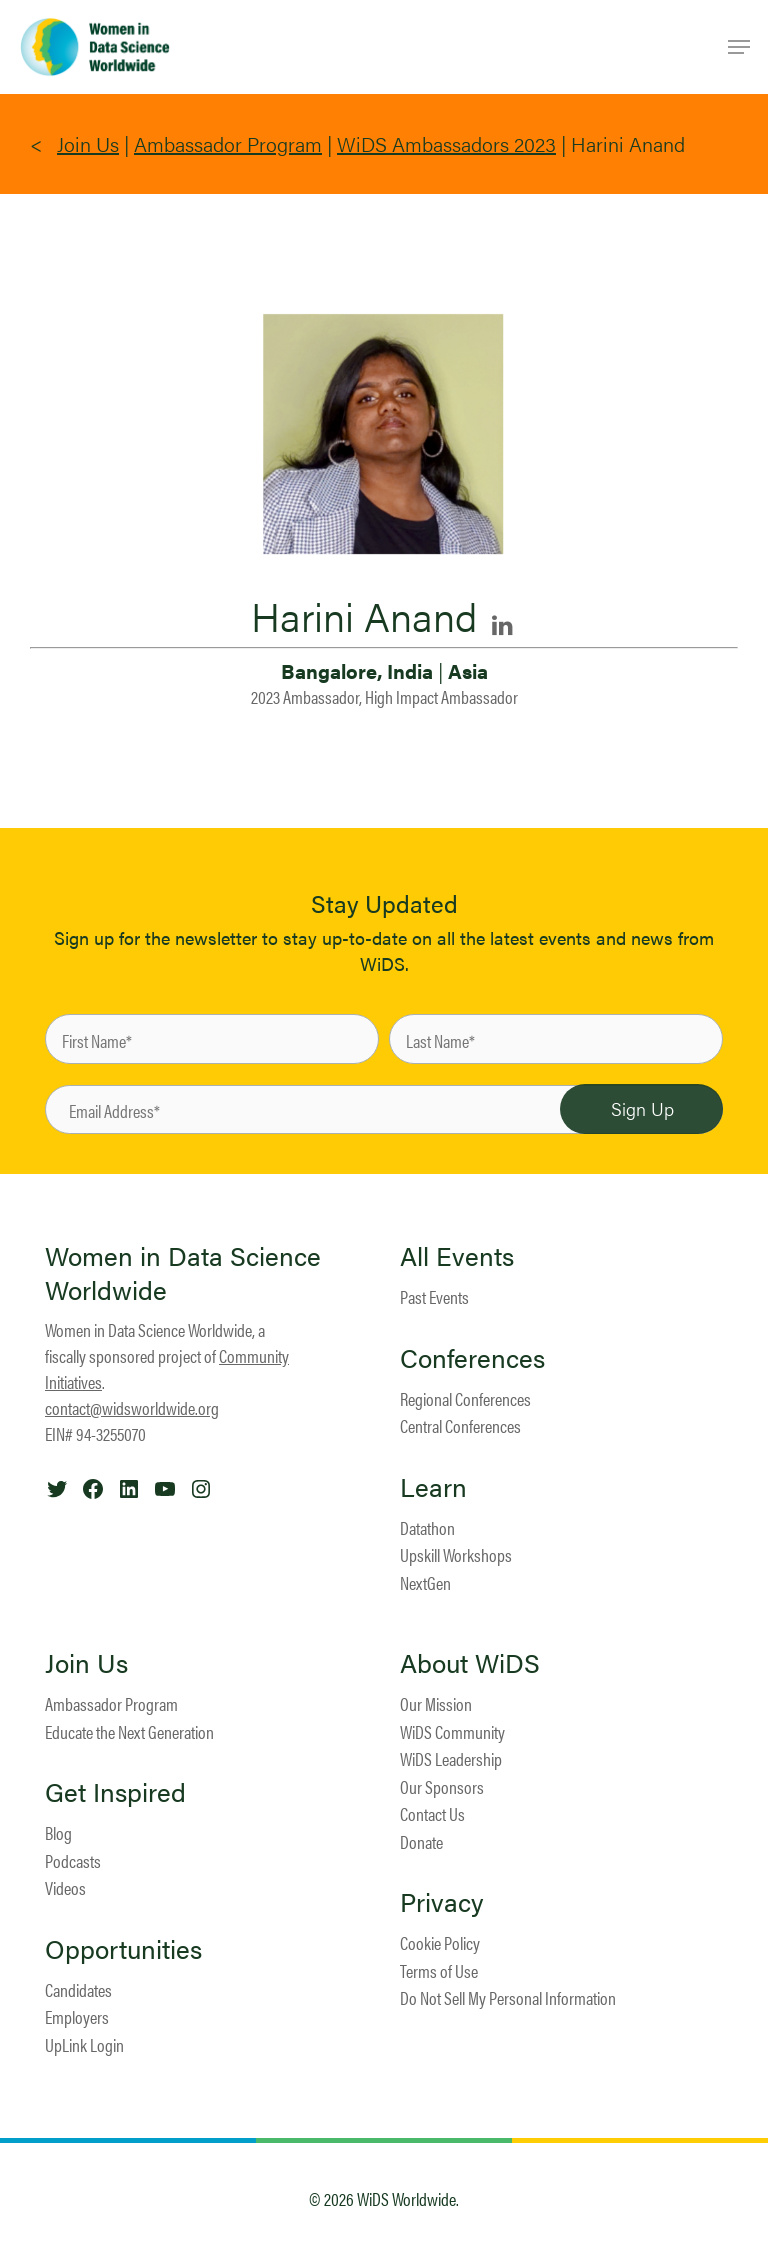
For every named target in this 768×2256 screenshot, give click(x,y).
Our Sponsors (442, 1786)
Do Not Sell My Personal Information (508, 1997)
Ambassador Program (228, 143)
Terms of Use (439, 1970)
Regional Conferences (465, 1398)
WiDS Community (452, 1731)
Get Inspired (115, 1792)
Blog (58, 1832)
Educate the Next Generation (129, 1731)
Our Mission (436, 1703)
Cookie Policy (440, 1942)
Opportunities (123, 1949)
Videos (65, 1887)
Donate (421, 1841)
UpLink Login (84, 2044)
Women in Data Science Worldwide (183, 1272)
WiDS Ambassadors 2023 (446, 143)
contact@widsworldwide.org (132, 1407)
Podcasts (73, 1860)
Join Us (88, 143)
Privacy (442, 1902)
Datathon (427, 1527)
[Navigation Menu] (739, 47)
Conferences (472, 1358)
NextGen (425, 1582)
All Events (457, 1256)
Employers (77, 2016)
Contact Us (432, 1813)
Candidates (78, 1989)
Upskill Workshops (456, 1554)
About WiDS (470, 1663)
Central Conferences (460, 1425)
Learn (433, 1487)
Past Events (434, 1296)
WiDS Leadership (451, 1758)
